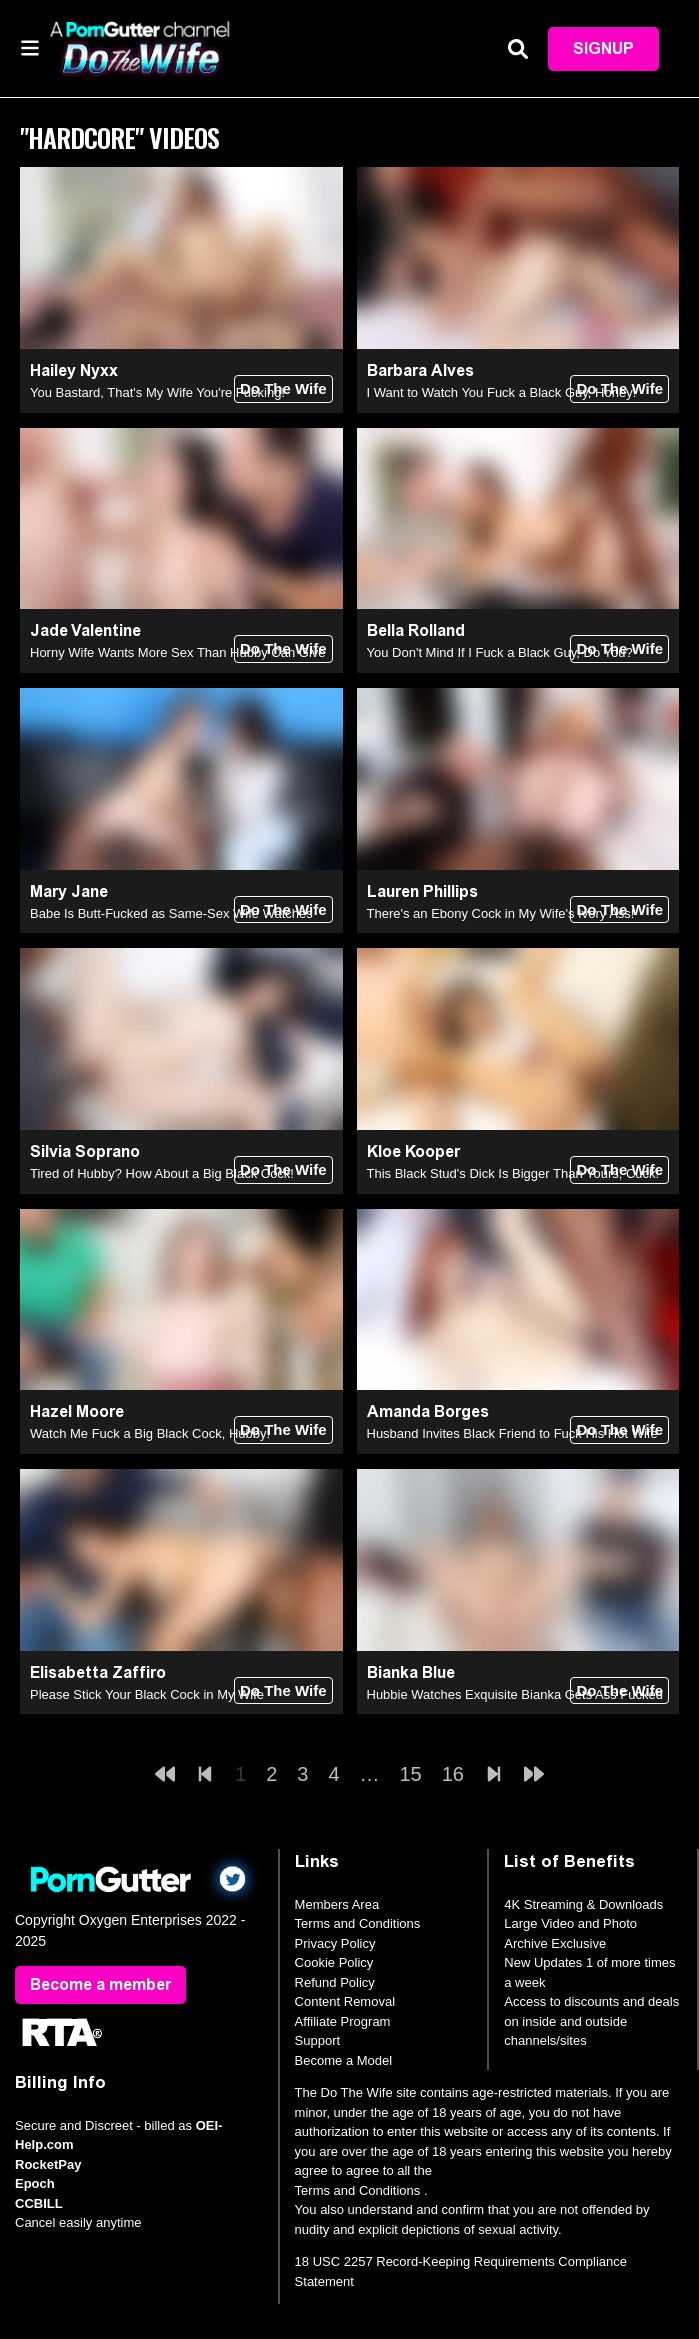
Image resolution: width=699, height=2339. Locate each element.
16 (453, 1774)
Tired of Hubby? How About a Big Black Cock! (162, 1173)
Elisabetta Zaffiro (98, 1672)
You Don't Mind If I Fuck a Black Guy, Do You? (500, 652)
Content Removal (345, 2001)
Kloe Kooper (413, 1151)
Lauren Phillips (422, 891)
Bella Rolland (416, 630)
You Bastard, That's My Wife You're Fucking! (157, 392)
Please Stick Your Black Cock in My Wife (147, 1694)
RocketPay (48, 2164)
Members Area (337, 1904)
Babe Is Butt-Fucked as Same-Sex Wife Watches (171, 913)
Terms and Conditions (358, 1923)
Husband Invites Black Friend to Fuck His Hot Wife (512, 1433)
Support (318, 2040)
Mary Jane (69, 891)
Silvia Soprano (85, 1151)
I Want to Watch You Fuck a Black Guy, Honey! (502, 392)
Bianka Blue (411, 1672)
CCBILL (39, 2203)
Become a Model (344, 2060)
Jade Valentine (85, 630)
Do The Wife (283, 388)
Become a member (100, 1984)
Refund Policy (335, 1982)
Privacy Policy (335, 1943)
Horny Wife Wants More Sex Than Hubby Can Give (178, 652)
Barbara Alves (420, 370)
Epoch (35, 2183)
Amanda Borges (428, 1411)
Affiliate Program (343, 2021)
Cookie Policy (334, 1962)
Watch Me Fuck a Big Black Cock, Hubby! (150, 1433)
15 (411, 1774)
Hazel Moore (77, 1411)
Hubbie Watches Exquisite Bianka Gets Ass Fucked (515, 1694)
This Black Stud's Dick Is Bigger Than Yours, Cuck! (513, 1173)
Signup (603, 48)
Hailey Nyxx (74, 370)
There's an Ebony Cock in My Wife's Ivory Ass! (501, 913)
